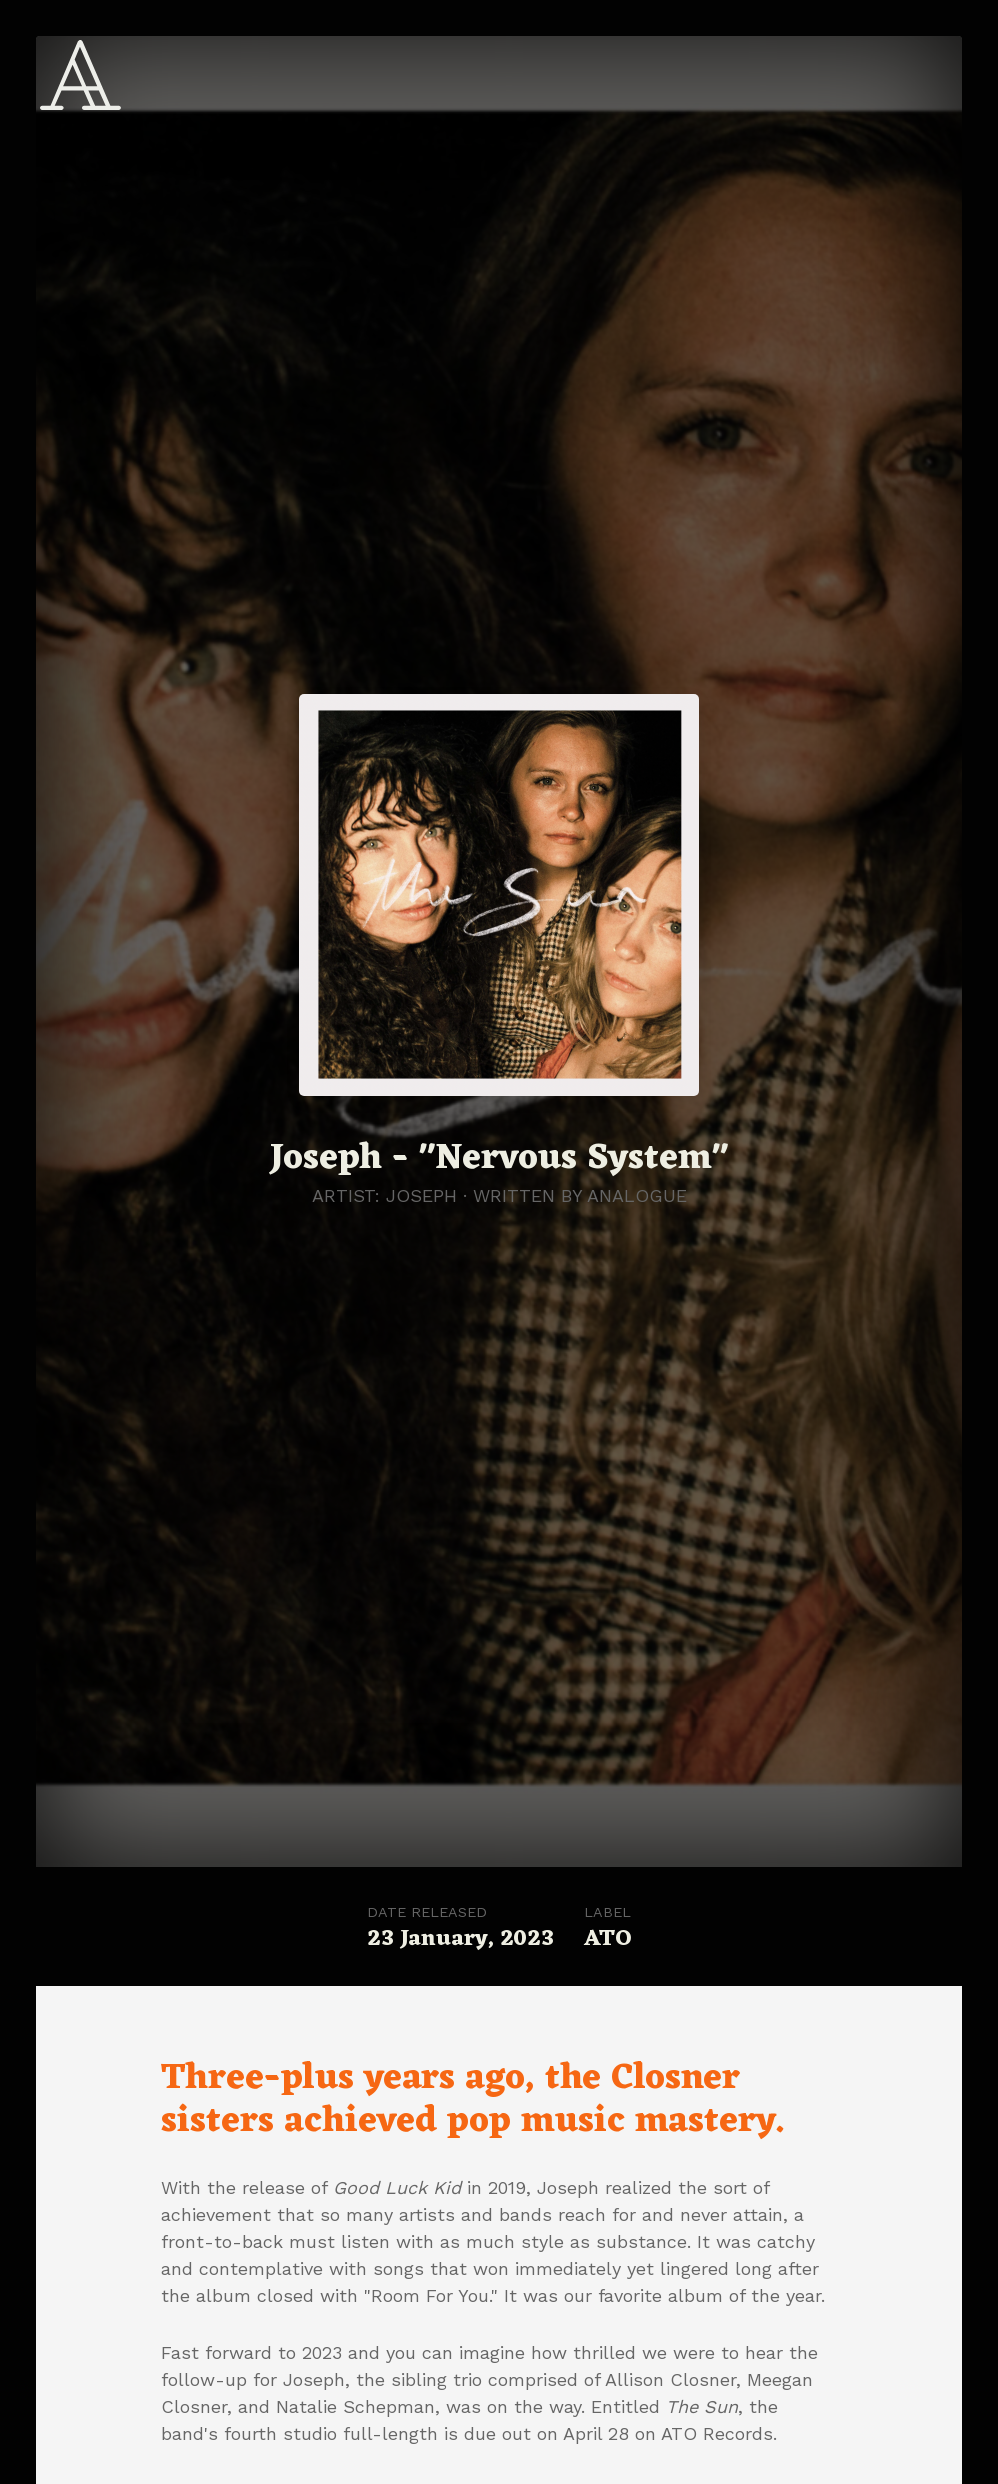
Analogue (637, 1195)
